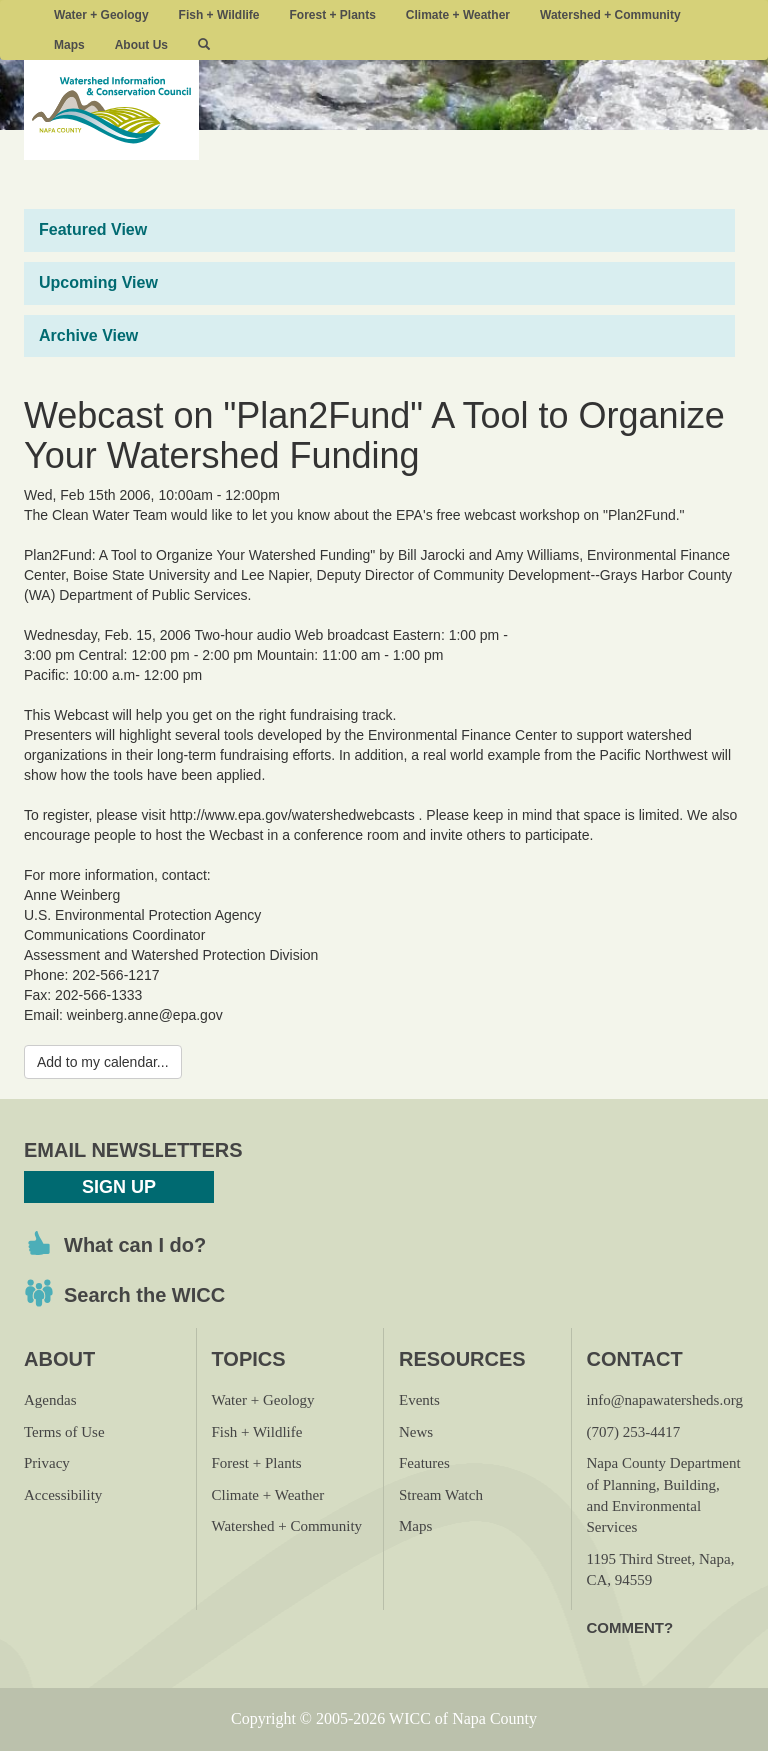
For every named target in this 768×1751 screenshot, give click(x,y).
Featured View (93, 229)
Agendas (50, 1400)
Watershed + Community (610, 15)
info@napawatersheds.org (665, 1400)
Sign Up (119, 1187)
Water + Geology (101, 15)
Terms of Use (64, 1432)
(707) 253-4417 (634, 1432)
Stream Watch (441, 1495)
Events (419, 1400)
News (416, 1432)
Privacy (47, 1463)
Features (424, 1463)
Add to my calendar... (103, 1062)
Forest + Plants (332, 15)
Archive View (88, 335)
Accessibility (63, 1495)
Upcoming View (98, 282)
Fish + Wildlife (219, 15)
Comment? (630, 1627)
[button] (204, 45)
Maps (69, 45)
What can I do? (135, 1245)
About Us (141, 45)
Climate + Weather (458, 15)
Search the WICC (144, 1295)
